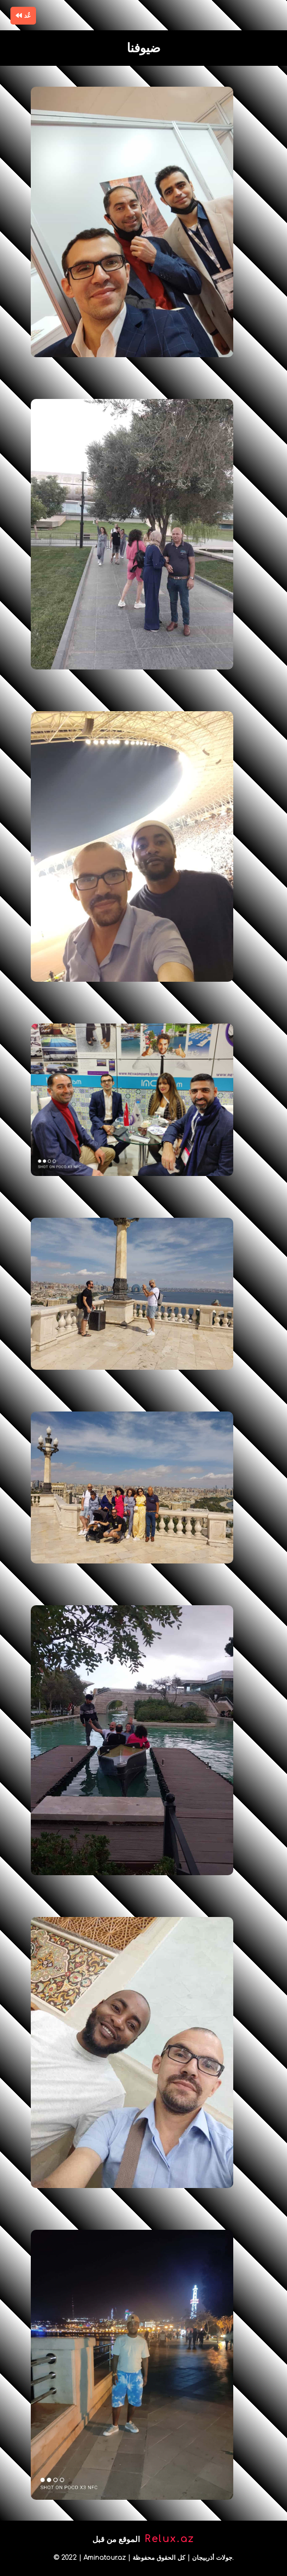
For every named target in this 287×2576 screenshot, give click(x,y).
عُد (23, 15)
